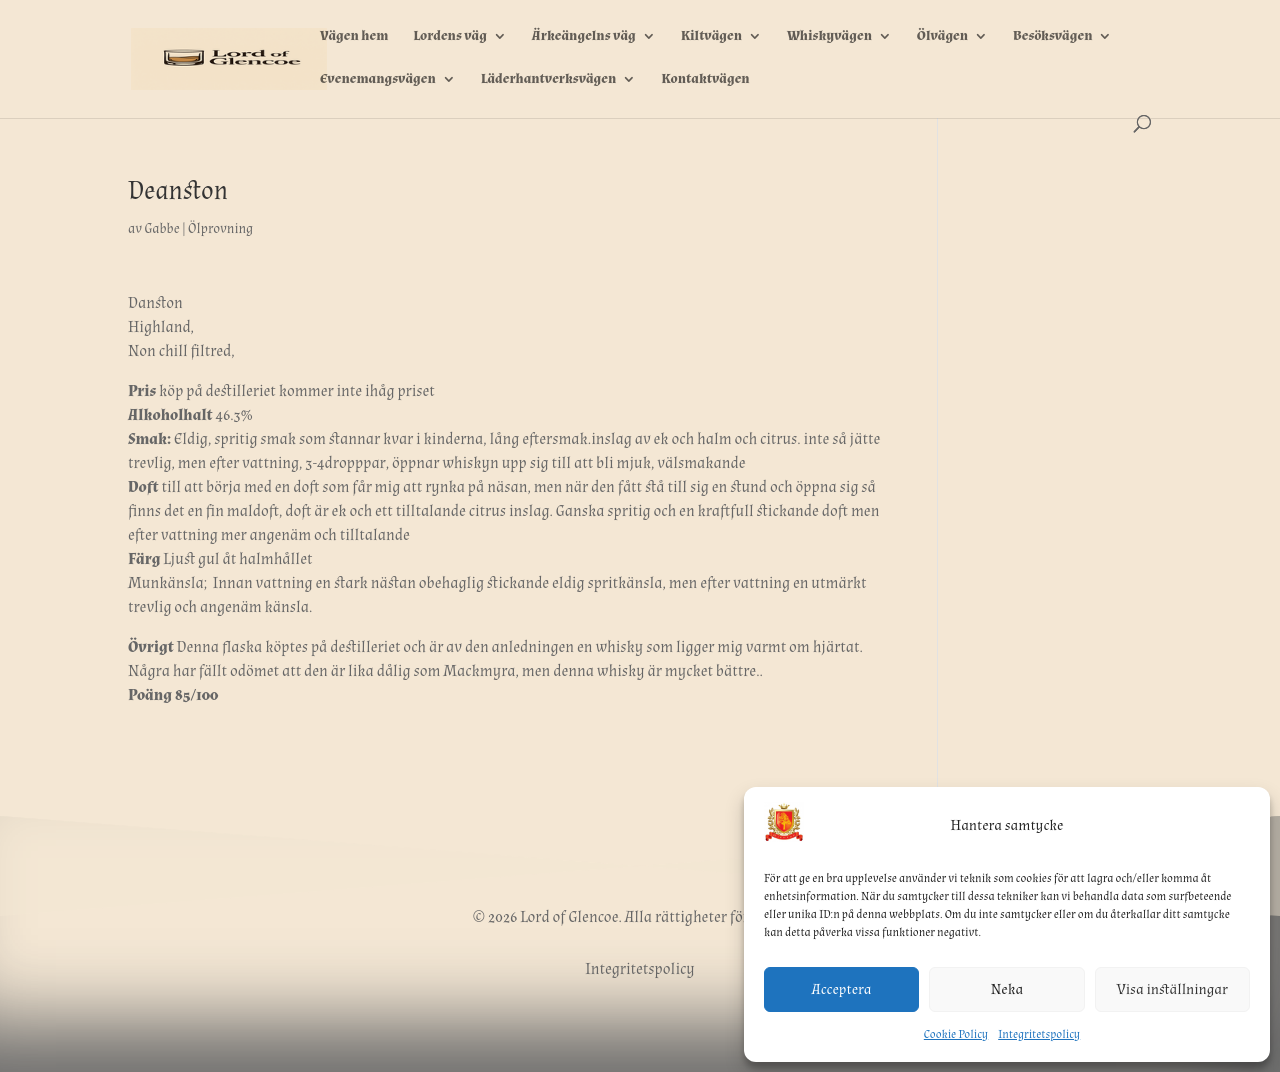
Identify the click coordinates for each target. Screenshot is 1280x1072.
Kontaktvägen (705, 80)
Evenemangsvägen (378, 80)
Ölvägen (942, 37)
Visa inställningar (1172, 989)
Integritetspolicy (1039, 1034)
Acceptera (842, 989)
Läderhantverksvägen (549, 80)
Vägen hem (354, 37)
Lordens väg (450, 37)
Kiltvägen (711, 37)
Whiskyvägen (829, 37)
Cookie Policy (956, 1034)
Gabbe (161, 229)
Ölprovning (220, 229)
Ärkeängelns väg (584, 37)
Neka (1007, 989)
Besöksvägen (1052, 37)
